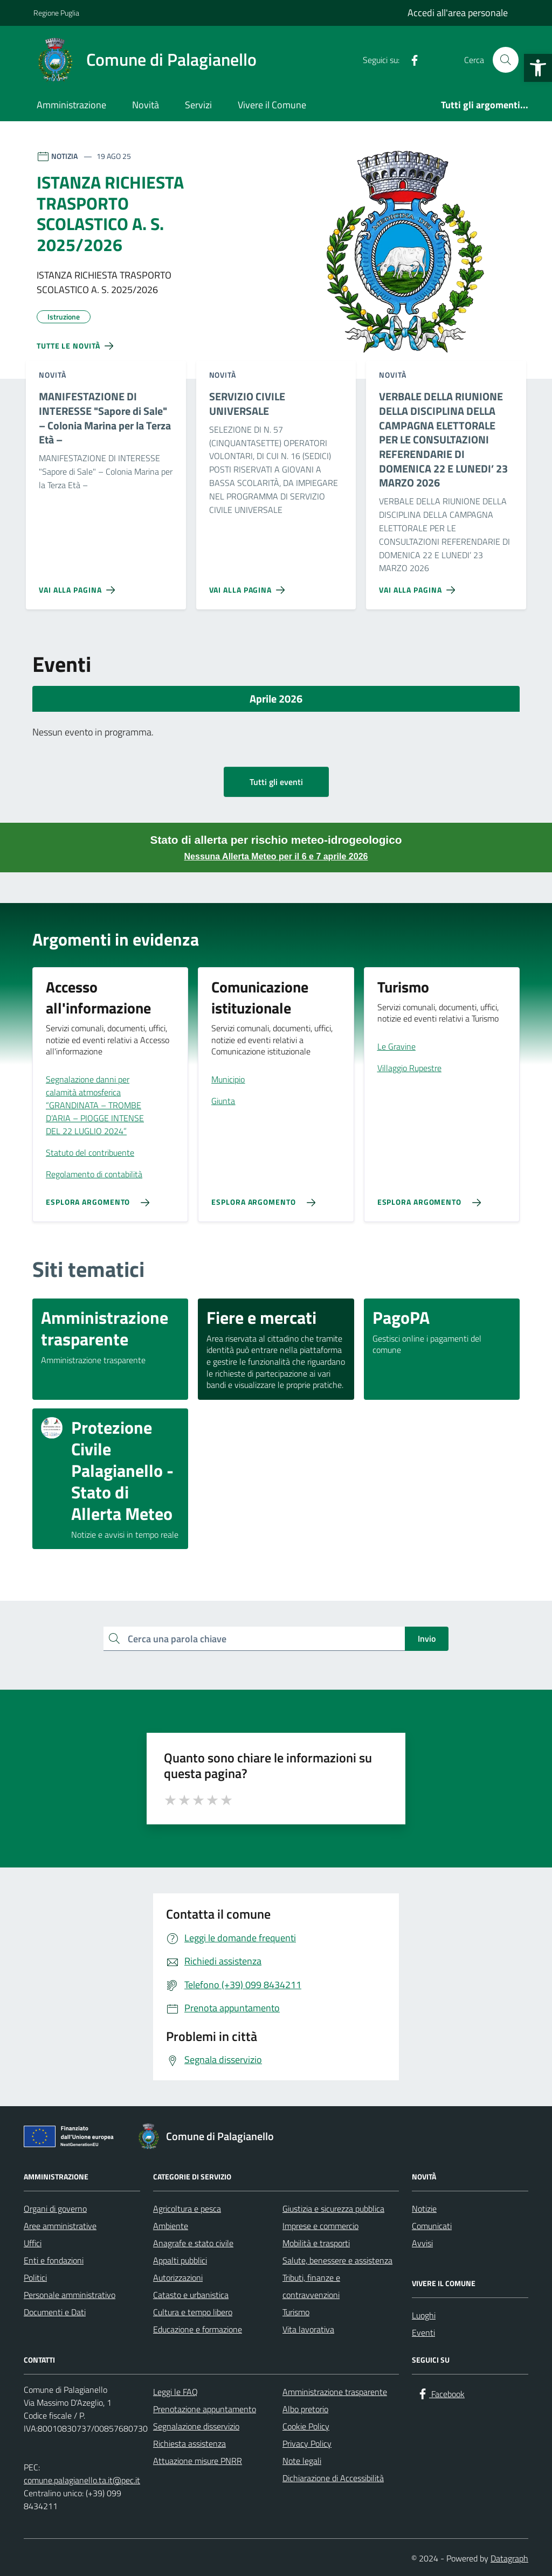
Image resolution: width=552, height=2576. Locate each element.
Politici (35, 2277)
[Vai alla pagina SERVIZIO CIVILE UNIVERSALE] (249, 585)
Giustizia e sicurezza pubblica (333, 2208)
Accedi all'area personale (458, 12)
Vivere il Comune (272, 105)
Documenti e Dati (55, 2312)
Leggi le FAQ (175, 2391)
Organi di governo (55, 2208)
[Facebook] (410, 60)
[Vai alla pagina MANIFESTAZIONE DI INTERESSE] (79, 585)
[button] (538, 68)
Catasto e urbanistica (191, 2294)
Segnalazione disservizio (196, 2426)
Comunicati (432, 2225)
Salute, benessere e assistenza (337, 2260)
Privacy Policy (307, 2443)
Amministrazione (71, 105)
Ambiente (170, 2225)
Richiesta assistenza (189, 2443)
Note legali (301, 2460)
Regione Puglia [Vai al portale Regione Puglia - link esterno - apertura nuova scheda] (56, 12)
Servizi (198, 105)
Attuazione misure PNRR (197, 2460)
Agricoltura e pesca (187, 2208)
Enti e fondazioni (54, 2260)
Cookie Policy (305, 2426)
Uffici (33, 2243)
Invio (427, 1638)
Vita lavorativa (308, 2329)
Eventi (423, 2332)
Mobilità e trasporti (316, 2243)
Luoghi (424, 2315)
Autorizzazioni (178, 2277)
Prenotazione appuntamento (204, 2409)
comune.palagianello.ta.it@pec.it (82, 2480)
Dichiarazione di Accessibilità (333, 2477)
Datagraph (509, 2558)
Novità (145, 105)
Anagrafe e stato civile (193, 2243)
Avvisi (422, 2243)
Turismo (295, 2312)
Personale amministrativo (69, 2294)
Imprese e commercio (320, 2225)
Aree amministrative (60, 2225)
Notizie (424, 2208)
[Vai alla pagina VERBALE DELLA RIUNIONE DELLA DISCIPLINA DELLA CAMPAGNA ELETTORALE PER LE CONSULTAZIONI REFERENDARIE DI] (419, 585)
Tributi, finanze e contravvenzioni (311, 2286)
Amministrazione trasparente (334, 2391)
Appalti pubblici (180, 2260)
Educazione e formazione (197, 2329)
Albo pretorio (305, 2409)
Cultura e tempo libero (192, 2312)
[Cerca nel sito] (506, 60)
